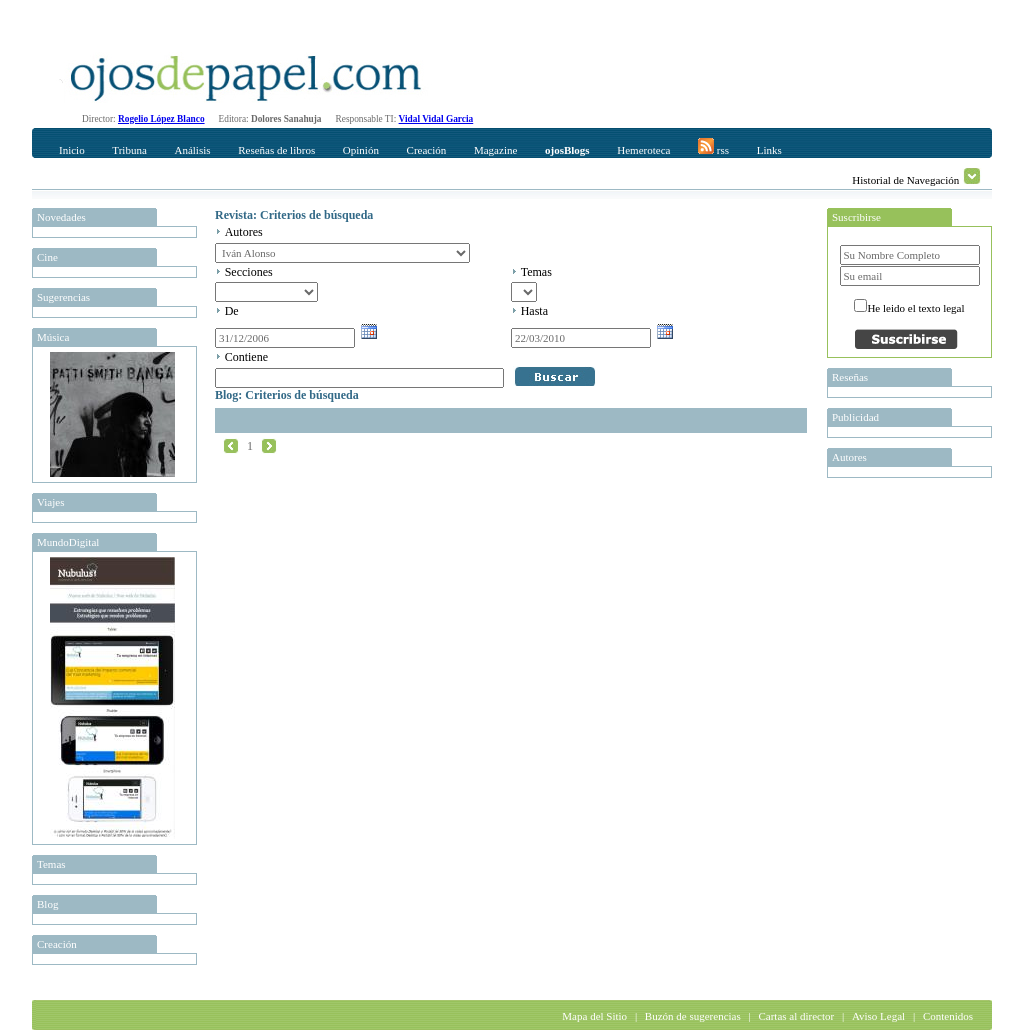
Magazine (495, 150)
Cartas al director (796, 1016)
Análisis (192, 150)
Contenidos (948, 1016)
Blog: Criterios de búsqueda (287, 395)
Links (769, 150)
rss (713, 147)
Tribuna (129, 150)
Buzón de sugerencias (693, 1016)
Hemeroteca (643, 150)
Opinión (361, 150)
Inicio (72, 150)
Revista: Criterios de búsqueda (294, 215)
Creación (427, 150)
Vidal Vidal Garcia (436, 119)
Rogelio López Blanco (161, 119)
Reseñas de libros (276, 150)
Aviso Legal (878, 1016)
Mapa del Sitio (594, 1016)
